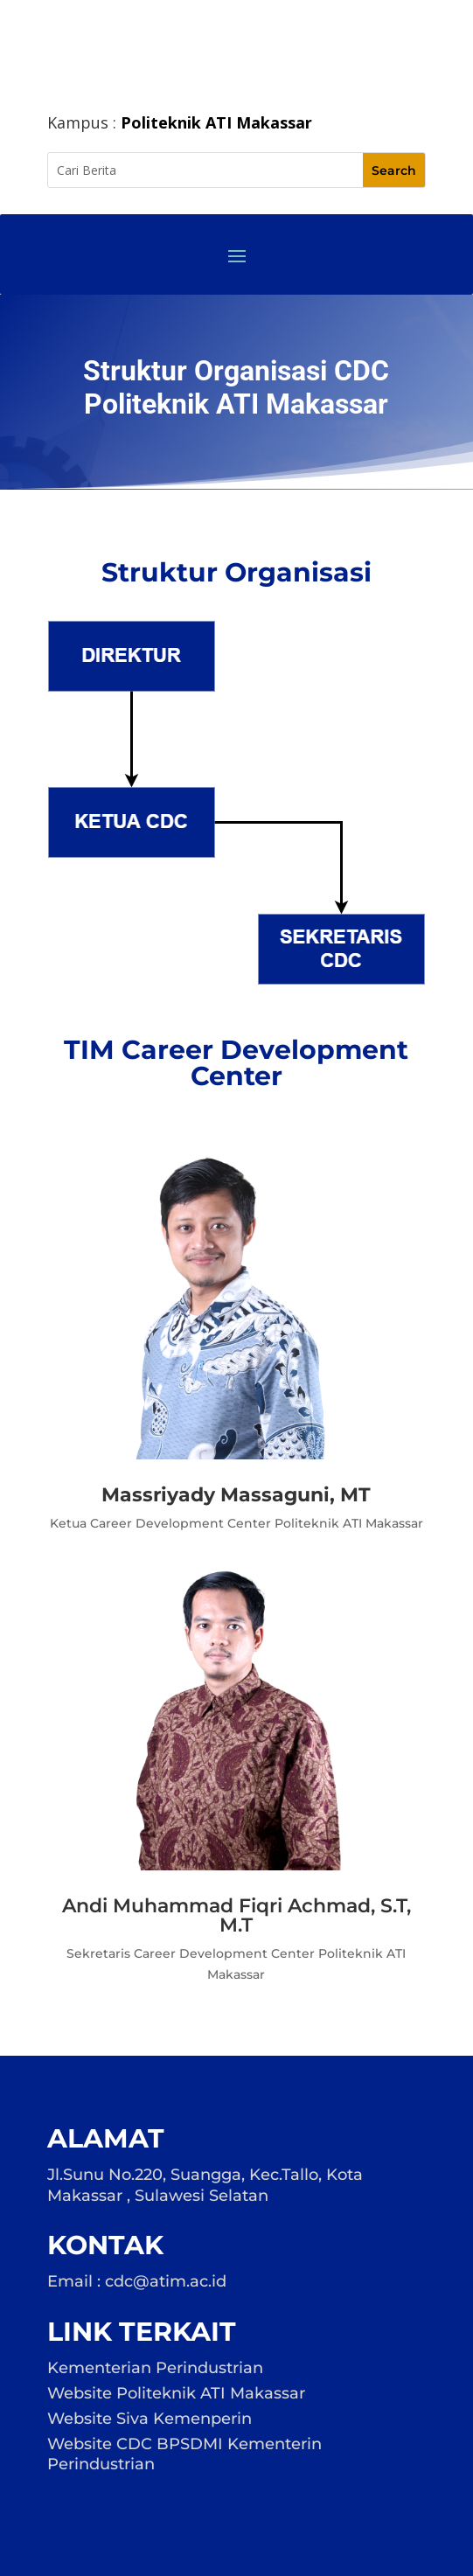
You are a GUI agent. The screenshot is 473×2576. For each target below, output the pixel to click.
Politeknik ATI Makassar (216, 122)
